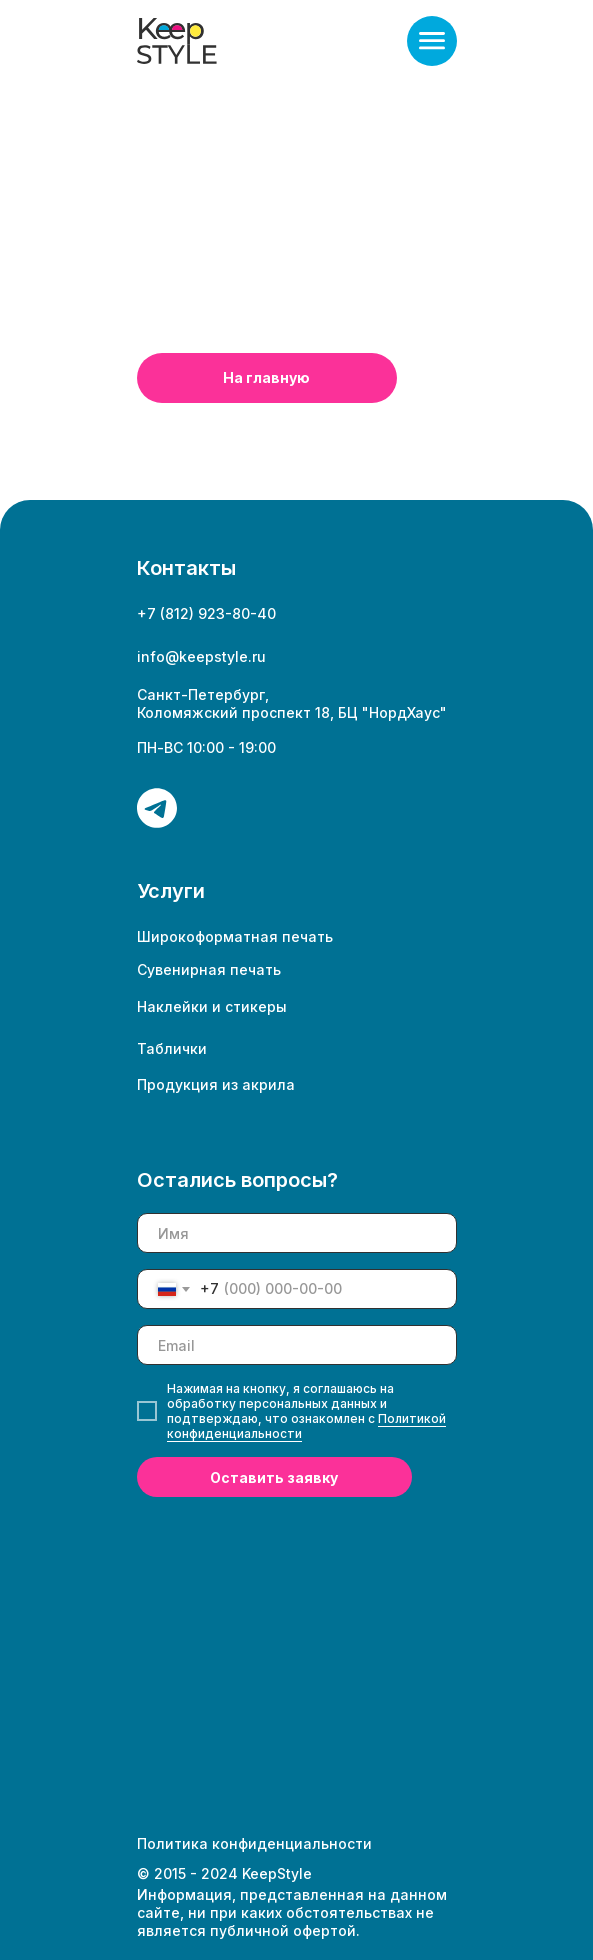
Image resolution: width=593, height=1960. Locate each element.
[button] (432, 41)
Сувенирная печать (209, 969)
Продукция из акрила (216, 1084)
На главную (266, 377)
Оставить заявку (274, 1477)
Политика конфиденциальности (254, 1843)
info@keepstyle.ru (201, 656)
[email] (297, 1345)
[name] (297, 1233)
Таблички (172, 1048)
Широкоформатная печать (235, 936)
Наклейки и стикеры (212, 1006)
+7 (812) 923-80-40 (206, 613)
